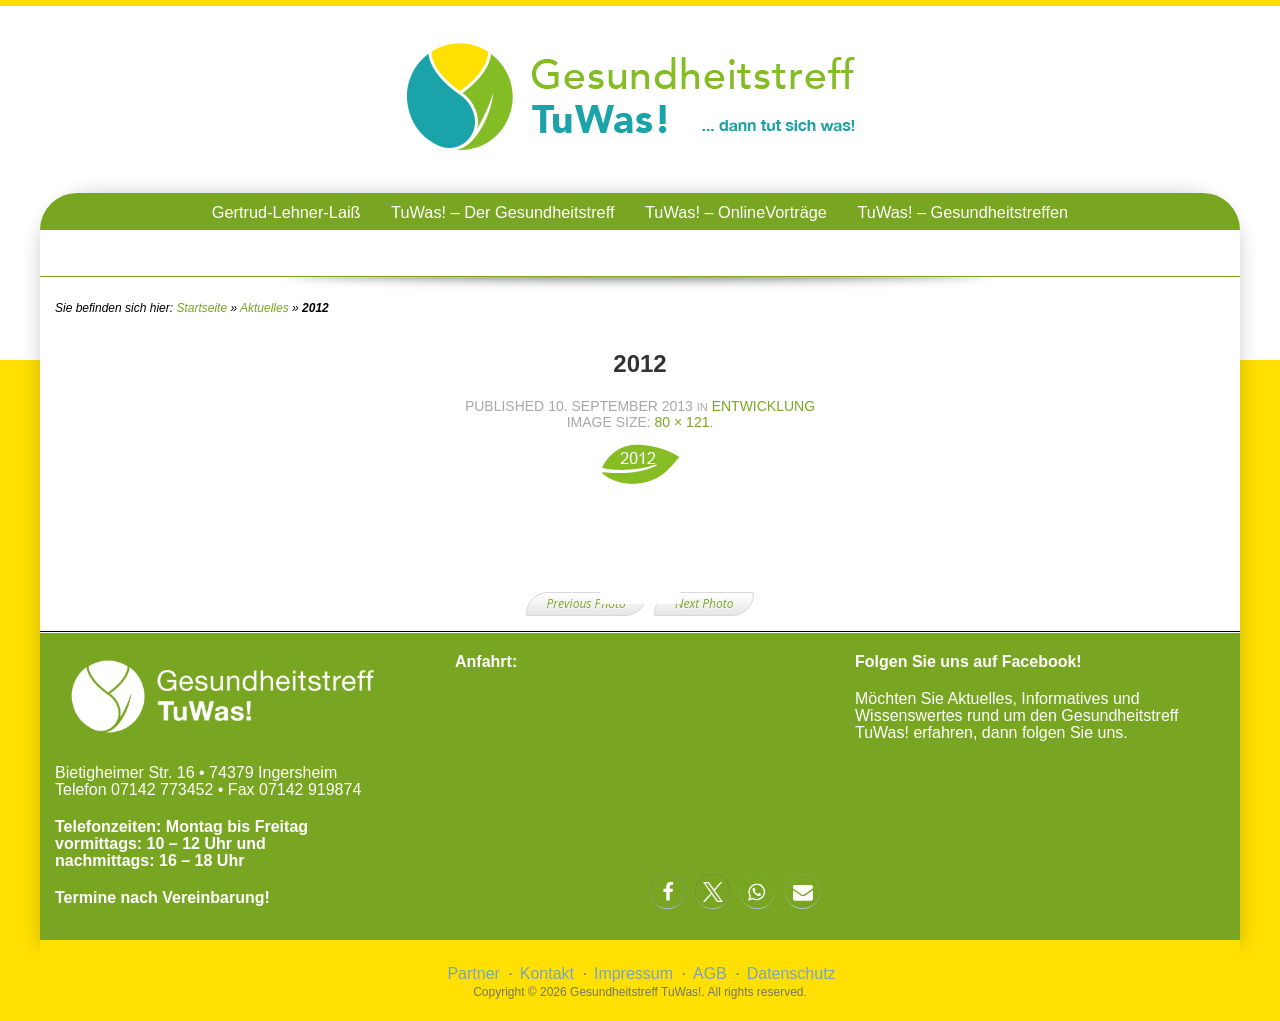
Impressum (633, 973)
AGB (710, 973)
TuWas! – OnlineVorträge (736, 212)
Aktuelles (264, 308)
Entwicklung (763, 406)
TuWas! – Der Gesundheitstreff (502, 212)
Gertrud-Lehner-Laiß (286, 212)
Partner (473, 973)
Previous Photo (586, 603)
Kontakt (547, 973)
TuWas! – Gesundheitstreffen (962, 212)
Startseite (201, 308)
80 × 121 (682, 422)
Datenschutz (791, 973)
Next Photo (704, 603)
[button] (667, 891)
